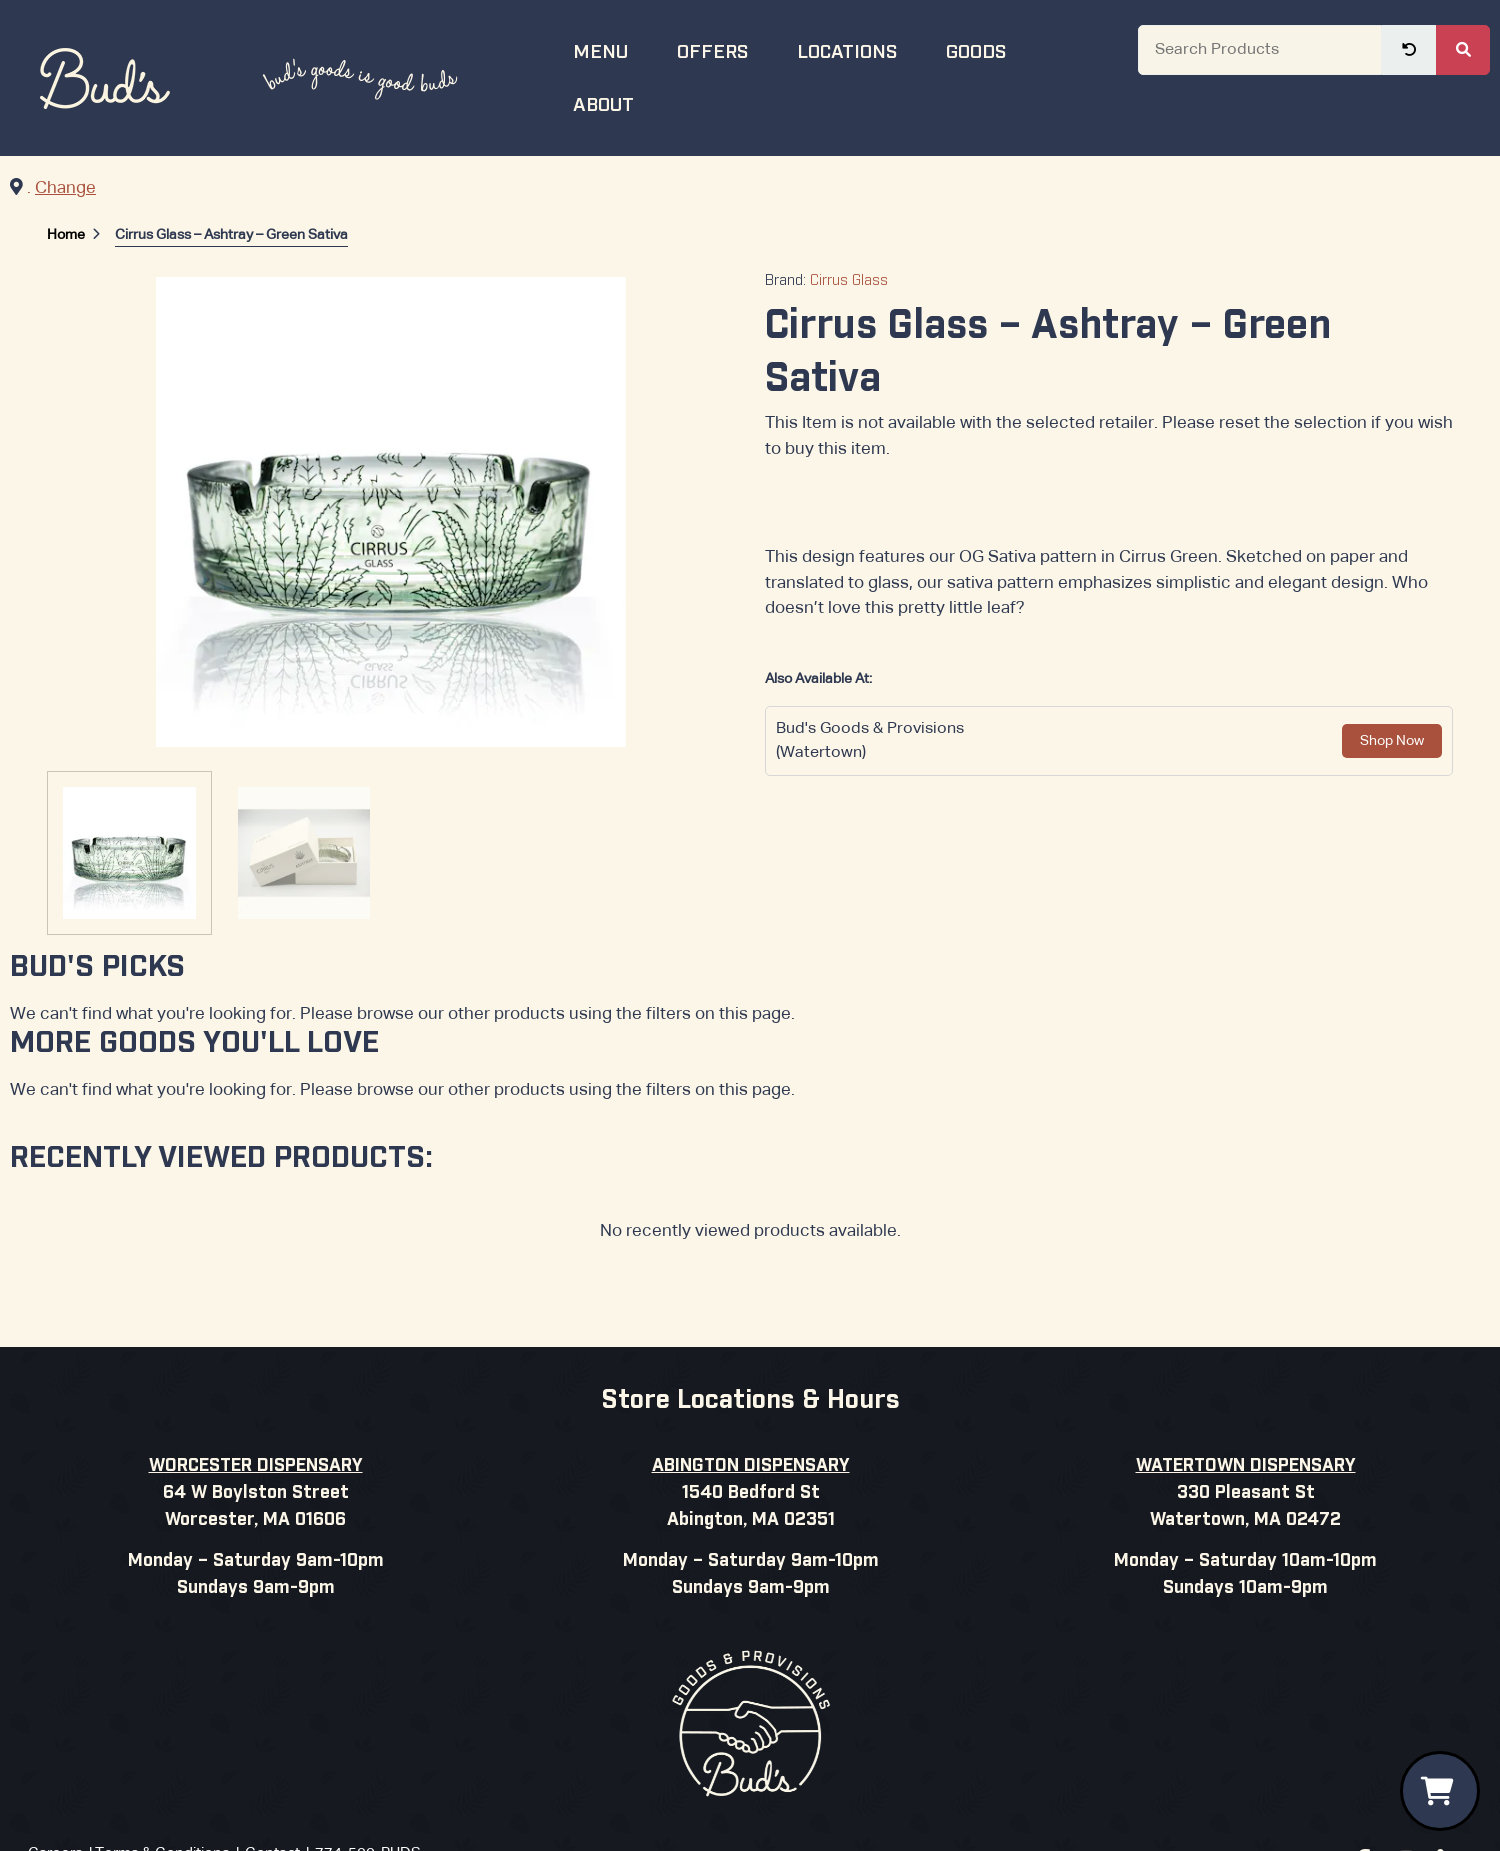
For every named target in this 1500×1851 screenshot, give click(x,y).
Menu (613, 49)
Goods (988, 49)
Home (66, 235)
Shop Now (1392, 741)
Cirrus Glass (849, 281)
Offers (725, 49)
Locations (859, 49)
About (616, 102)
